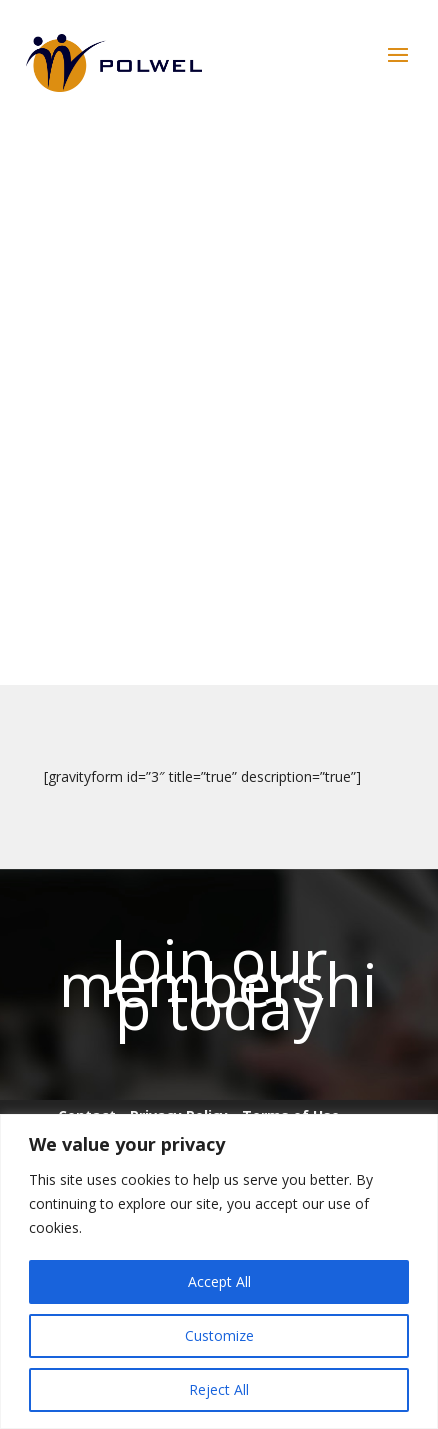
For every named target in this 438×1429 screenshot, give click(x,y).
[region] (219, 1271)
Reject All (219, 1389)
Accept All (219, 1281)
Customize (219, 1335)
